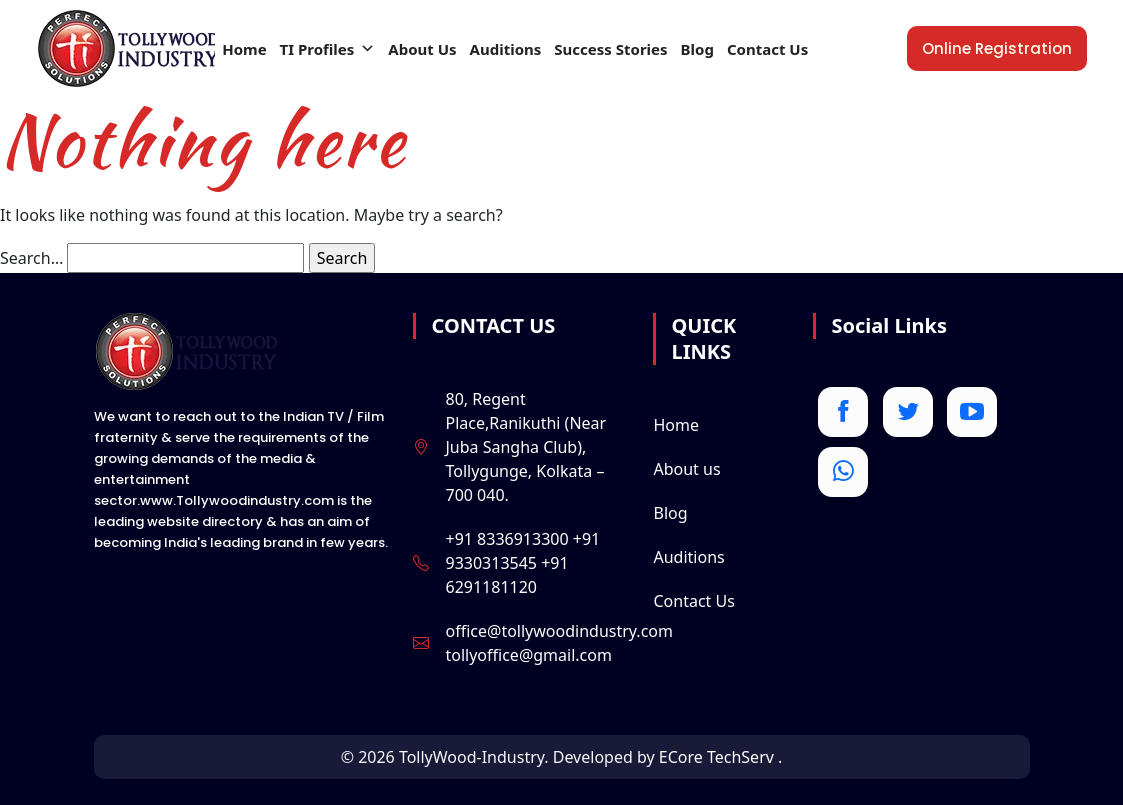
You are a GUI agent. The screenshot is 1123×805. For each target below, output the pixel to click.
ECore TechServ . (721, 757)
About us (686, 469)
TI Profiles (328, 49)
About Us (422, 49)
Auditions (506, 49)
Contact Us (767, 49)
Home (244, 49)
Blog (697, 49)
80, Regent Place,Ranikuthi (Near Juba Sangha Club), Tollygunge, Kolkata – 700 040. (525, 447)
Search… (31, 258)
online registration (997, 48)
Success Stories (610, 49)
